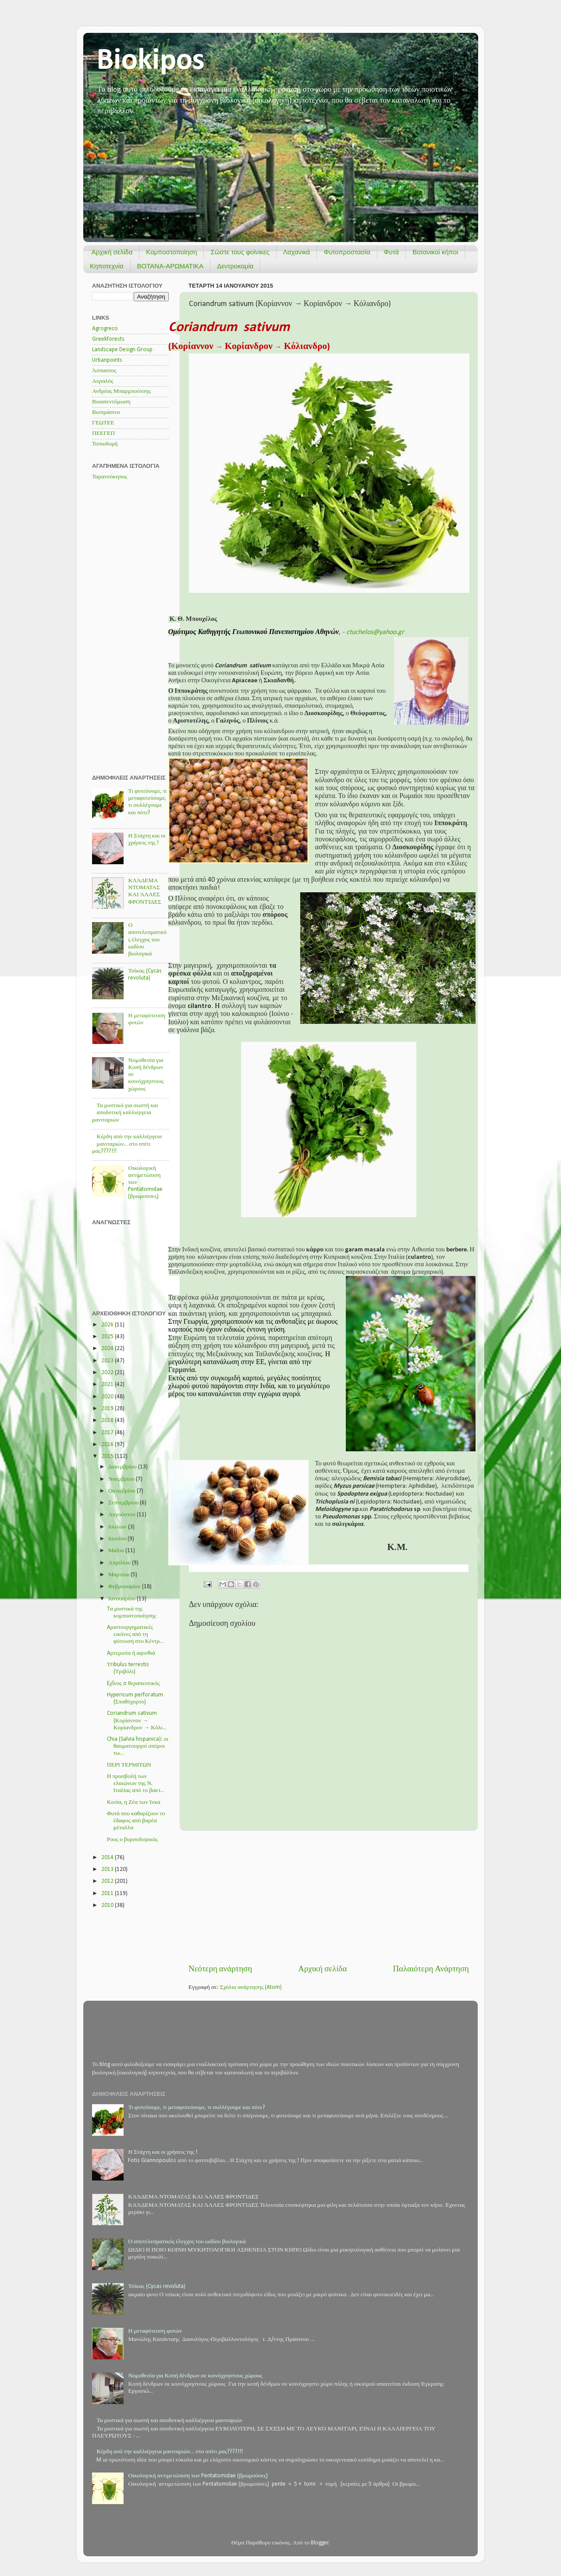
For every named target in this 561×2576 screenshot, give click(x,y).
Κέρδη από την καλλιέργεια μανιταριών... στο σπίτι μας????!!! (127, 1144)
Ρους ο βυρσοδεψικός (132, 1839)
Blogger (320, 2543)
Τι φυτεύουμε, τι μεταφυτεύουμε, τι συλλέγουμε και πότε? (196, 2107)
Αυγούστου (122, 1515)
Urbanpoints (107, 360)
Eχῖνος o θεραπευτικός (133, 1683)
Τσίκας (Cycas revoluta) (156, 2286)
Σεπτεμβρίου (124, 1503)
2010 (108, 1905)
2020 (108, 1397)
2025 (108, 1337)
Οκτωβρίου (122, 1491)
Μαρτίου (119, 1575)
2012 (108, 1881)
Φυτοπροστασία (346, 252)
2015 (108, 1456)
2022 (108, 1372)
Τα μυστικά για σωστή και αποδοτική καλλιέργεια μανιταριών (125, 1112)
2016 (108, 1444)
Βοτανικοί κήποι (435, 252)
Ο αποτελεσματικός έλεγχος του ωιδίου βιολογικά (147, 940)
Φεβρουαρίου (125, 1586)
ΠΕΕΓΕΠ (103, 433)
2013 (108, 1869)
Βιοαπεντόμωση (111, 402)
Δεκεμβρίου (123, 1467)
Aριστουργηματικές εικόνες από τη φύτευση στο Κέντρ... (135, 1634)
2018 (108, 1420)
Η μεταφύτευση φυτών (155, 2331)
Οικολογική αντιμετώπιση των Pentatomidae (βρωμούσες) (198, 2476)
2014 (108, 1857)
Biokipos (150, 61)
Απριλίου (120, 1563)
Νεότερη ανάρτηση (220, 1969)
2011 (108, 1893)
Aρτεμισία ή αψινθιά (131, 1653)
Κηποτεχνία (107, 266)
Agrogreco (105, 328)
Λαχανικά (296, 252)
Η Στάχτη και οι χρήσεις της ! (162, 2152)
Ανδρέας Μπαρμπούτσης (121, 391)
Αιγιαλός (103, 381)
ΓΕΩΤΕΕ (103, 423)
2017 (108, 1433)
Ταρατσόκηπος (109, 477)
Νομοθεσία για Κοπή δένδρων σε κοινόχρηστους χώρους (195, 2376)
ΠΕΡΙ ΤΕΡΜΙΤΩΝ (129, 1765)
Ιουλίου (118, 1527)
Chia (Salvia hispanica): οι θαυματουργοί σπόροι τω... (137, 1746)
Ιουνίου (118, 1539)
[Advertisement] (328, 1897)
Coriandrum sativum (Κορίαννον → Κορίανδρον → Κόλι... (137, 1720)
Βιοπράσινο (106, 412)
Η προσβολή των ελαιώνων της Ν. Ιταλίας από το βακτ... (136, 1783)
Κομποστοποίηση (171, 252)
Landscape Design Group (122, 350)
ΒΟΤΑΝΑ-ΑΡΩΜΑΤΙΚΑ (170, 266)
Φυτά (391, 252)
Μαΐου (116, 1550)
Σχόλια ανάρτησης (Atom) (251, 1987)
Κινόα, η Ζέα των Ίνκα (133, 1802)
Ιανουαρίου (122, 1599)
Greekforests (108, 339)
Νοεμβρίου (122, 1479)
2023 (108, 1361)
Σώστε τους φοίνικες (239, 252)
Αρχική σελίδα (112, 252)
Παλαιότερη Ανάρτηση (431, 1969)
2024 (108, 1348)
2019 (108, 1408)
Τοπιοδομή (105, 444)
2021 (108, 1384)
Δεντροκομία (235, 266)
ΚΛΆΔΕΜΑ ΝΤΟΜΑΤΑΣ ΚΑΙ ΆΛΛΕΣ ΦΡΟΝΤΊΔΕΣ (193, 2197)
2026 (108, 1325)
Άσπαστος (104, 371)
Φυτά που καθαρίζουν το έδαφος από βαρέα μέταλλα (136, 1821)
